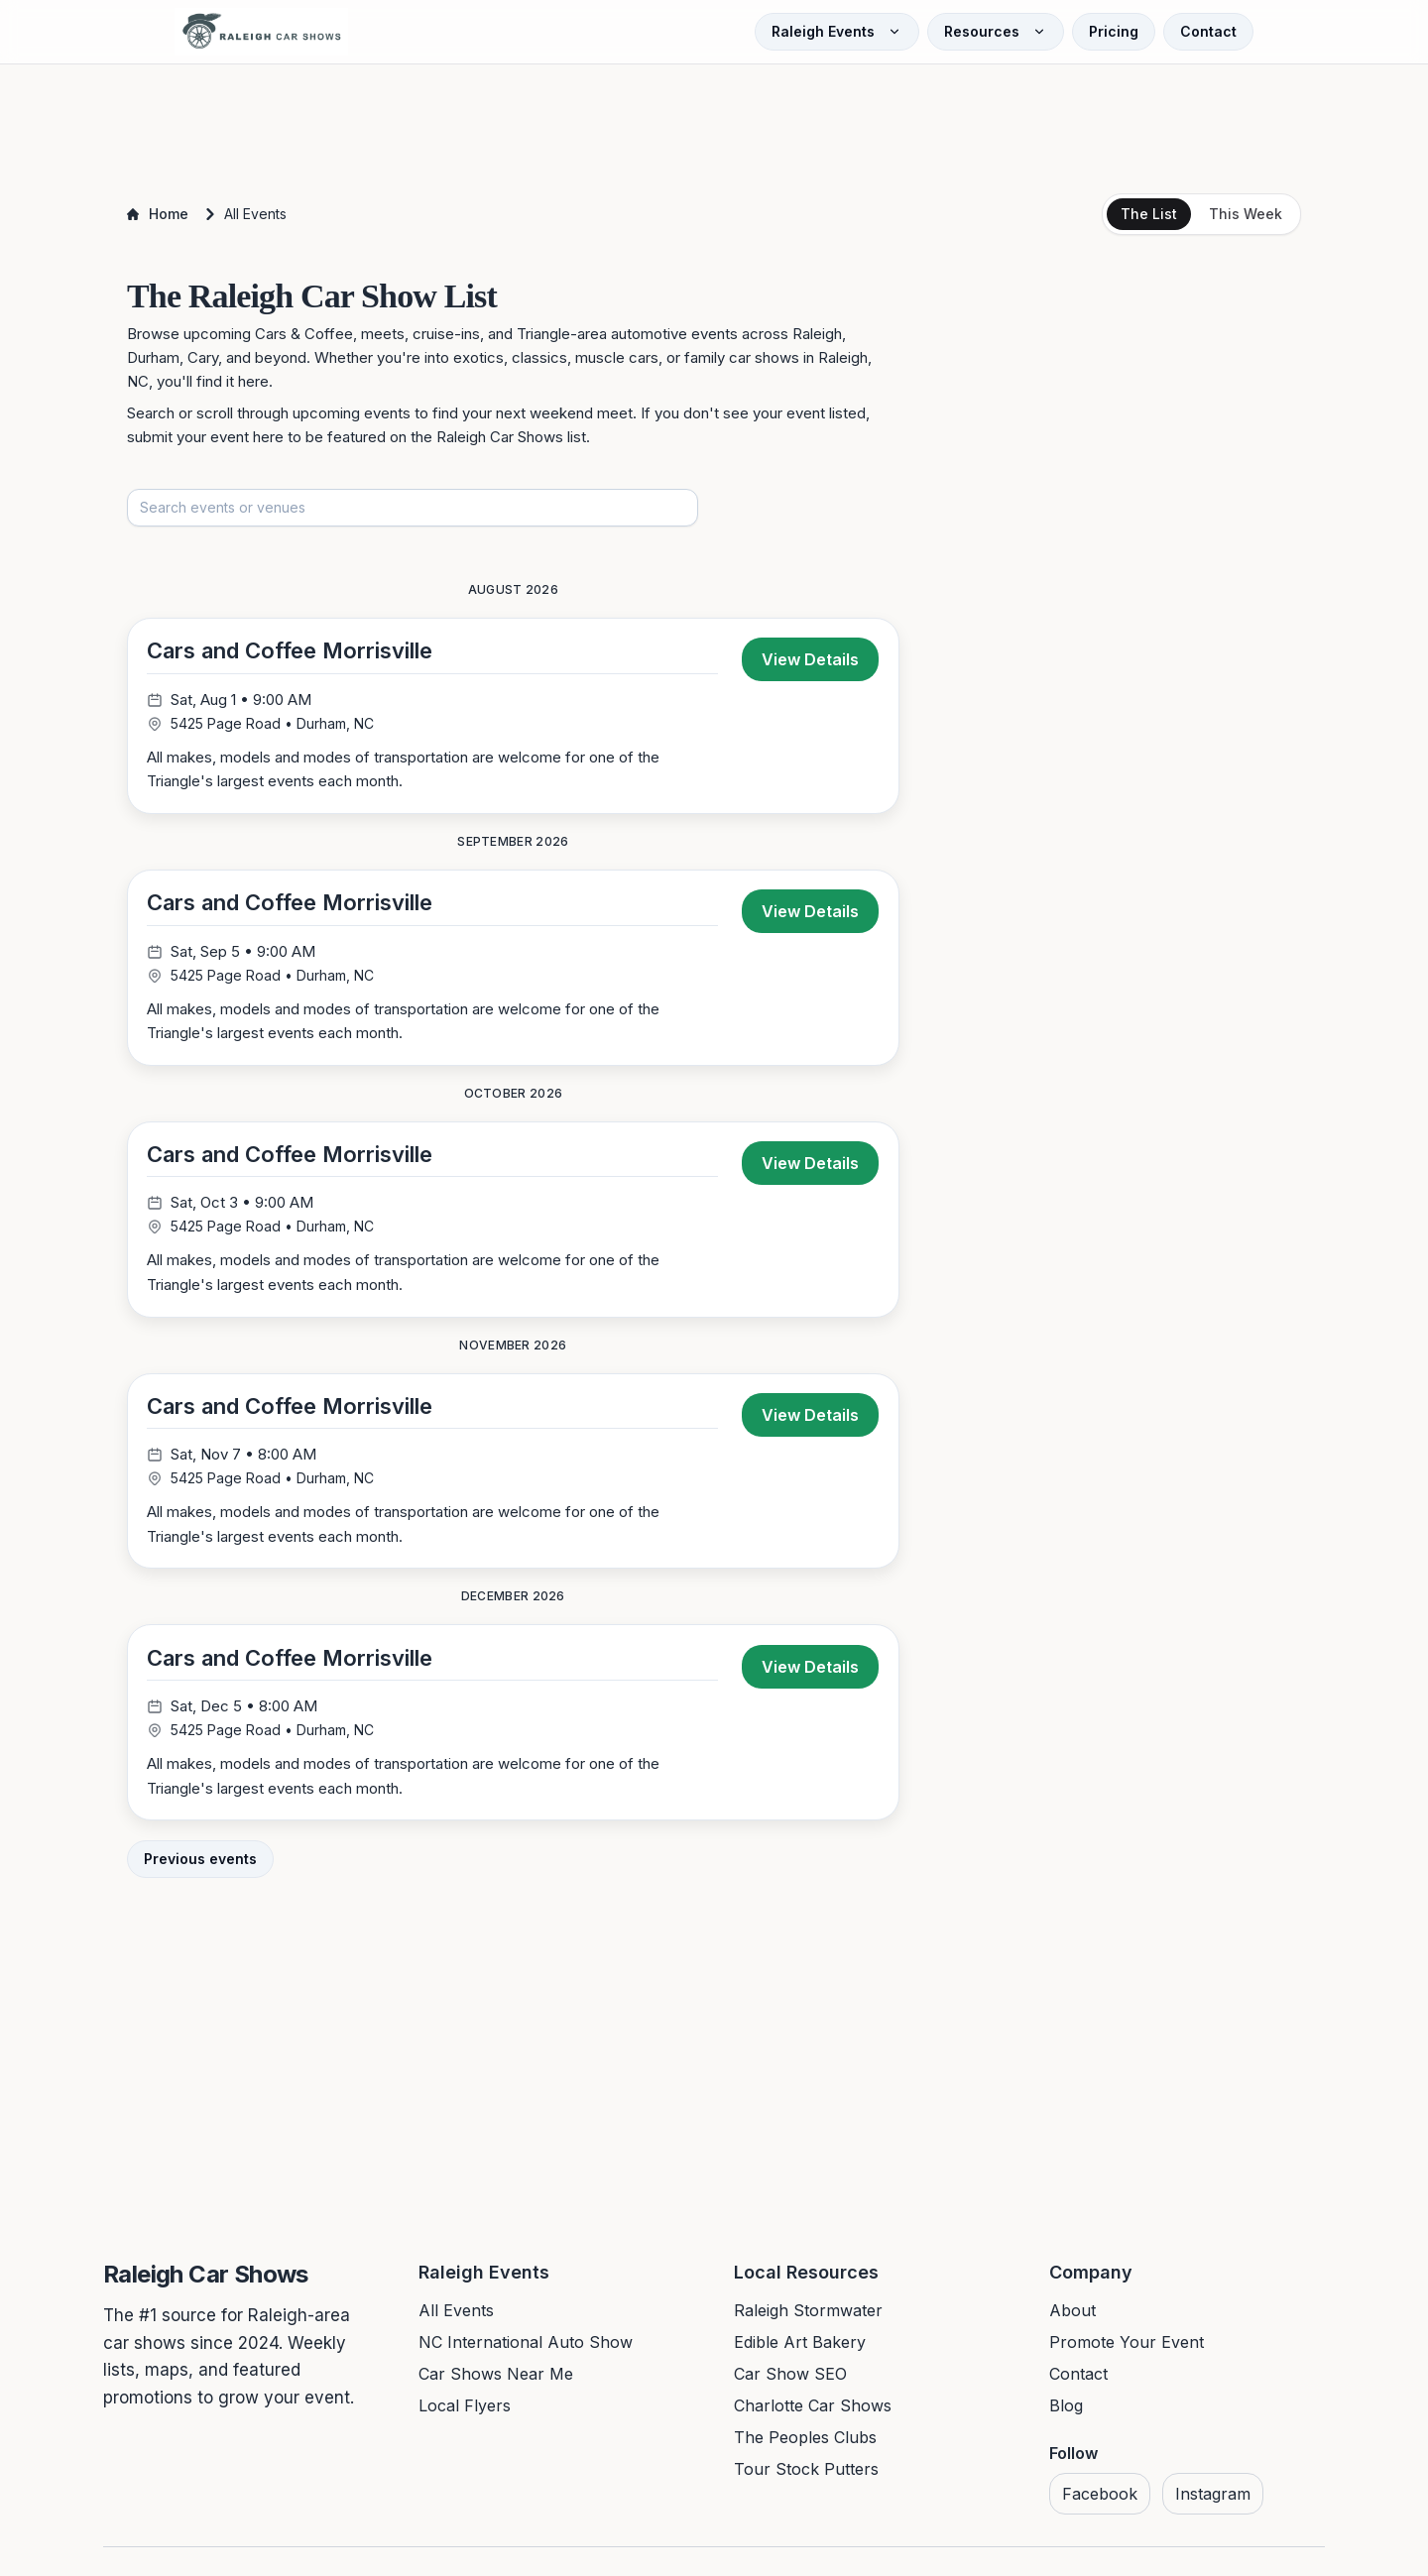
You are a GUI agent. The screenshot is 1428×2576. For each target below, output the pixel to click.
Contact (1208, 31)
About (1072, 2317)
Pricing (1113, 31)
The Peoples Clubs (805, 2444)
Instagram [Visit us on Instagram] (1212, 2501)
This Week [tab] (1245, 213)
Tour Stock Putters (806, 2476)
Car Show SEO (790, 2381)
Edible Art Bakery (800, 2349)
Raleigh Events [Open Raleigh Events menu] (837, 31)
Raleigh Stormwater (808, 2317)
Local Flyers (464, 2412)
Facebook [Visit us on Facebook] (1099, 2501)
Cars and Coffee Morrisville (290, 651)
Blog (1066, 2412)
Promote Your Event (1126, 2349)
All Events (456, 2317)
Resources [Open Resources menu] (995, 31)
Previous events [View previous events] (200, 1865)
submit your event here (205, 436)
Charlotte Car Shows (813, 2412)
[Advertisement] (714, 121)
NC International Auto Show (525, 2349)
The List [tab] (1149, 213)
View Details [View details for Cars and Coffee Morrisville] (810, 660)
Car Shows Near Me (495, 2381)
